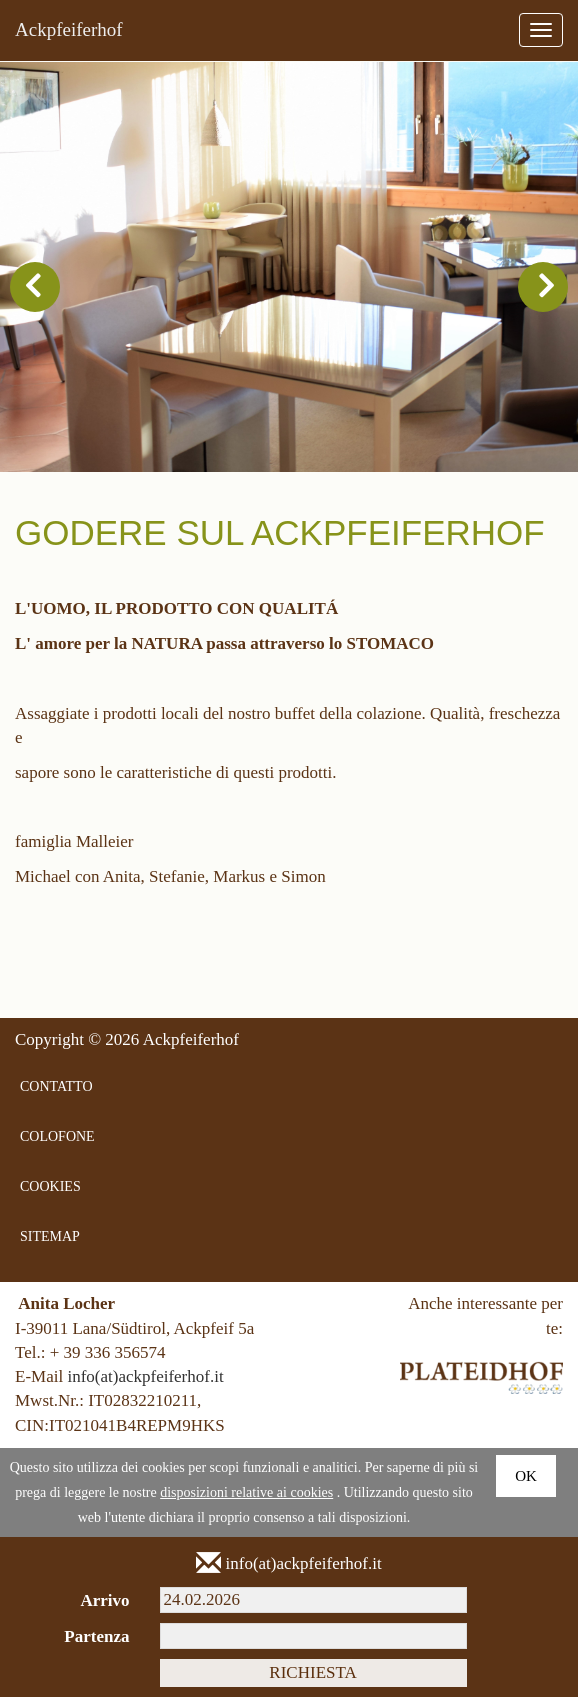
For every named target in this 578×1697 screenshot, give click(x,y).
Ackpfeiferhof (69, 29)
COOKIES (50, 1186)
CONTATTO (56, 1086)
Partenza (96, 1636)
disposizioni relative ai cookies (246, 1492)
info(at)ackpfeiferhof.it (145, 1376)
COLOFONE (57, 1136)
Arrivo (104, 1600)
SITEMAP (50, 1236)
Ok (526, 1476)
